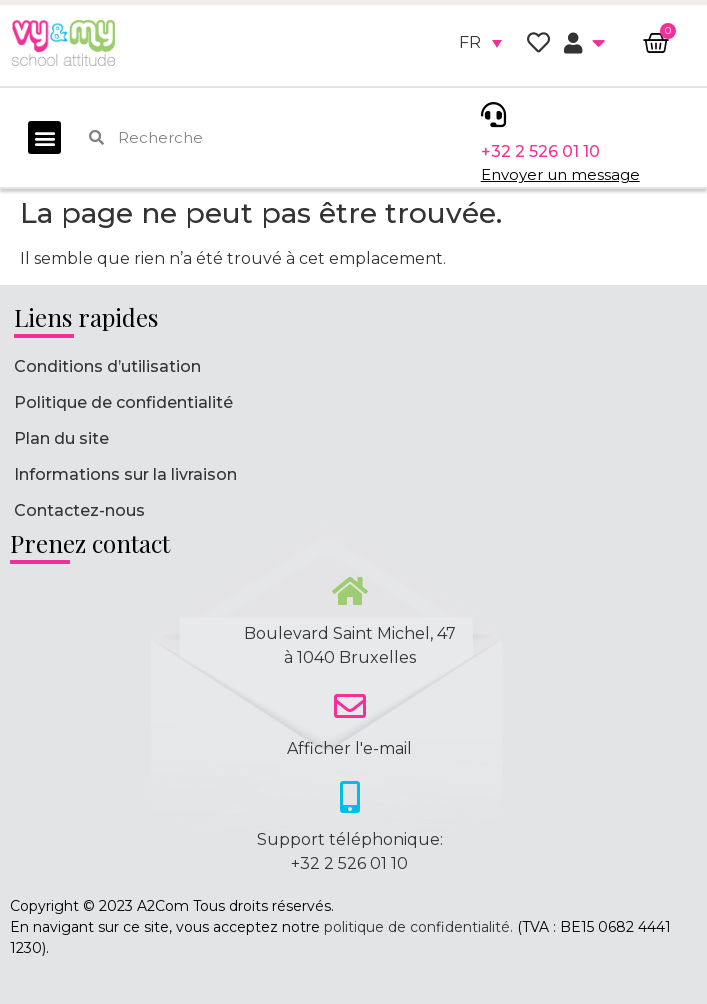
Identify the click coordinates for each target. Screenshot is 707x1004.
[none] (480, 43)
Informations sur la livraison (125, 474)
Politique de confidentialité (123, 402)
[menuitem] (480, 43)
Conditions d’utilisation (107, 366)
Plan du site (61, 438)
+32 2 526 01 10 (540, 151)
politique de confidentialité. (418, 927)
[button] (44, 137)
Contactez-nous (79, 510)
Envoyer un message (560, 174)
